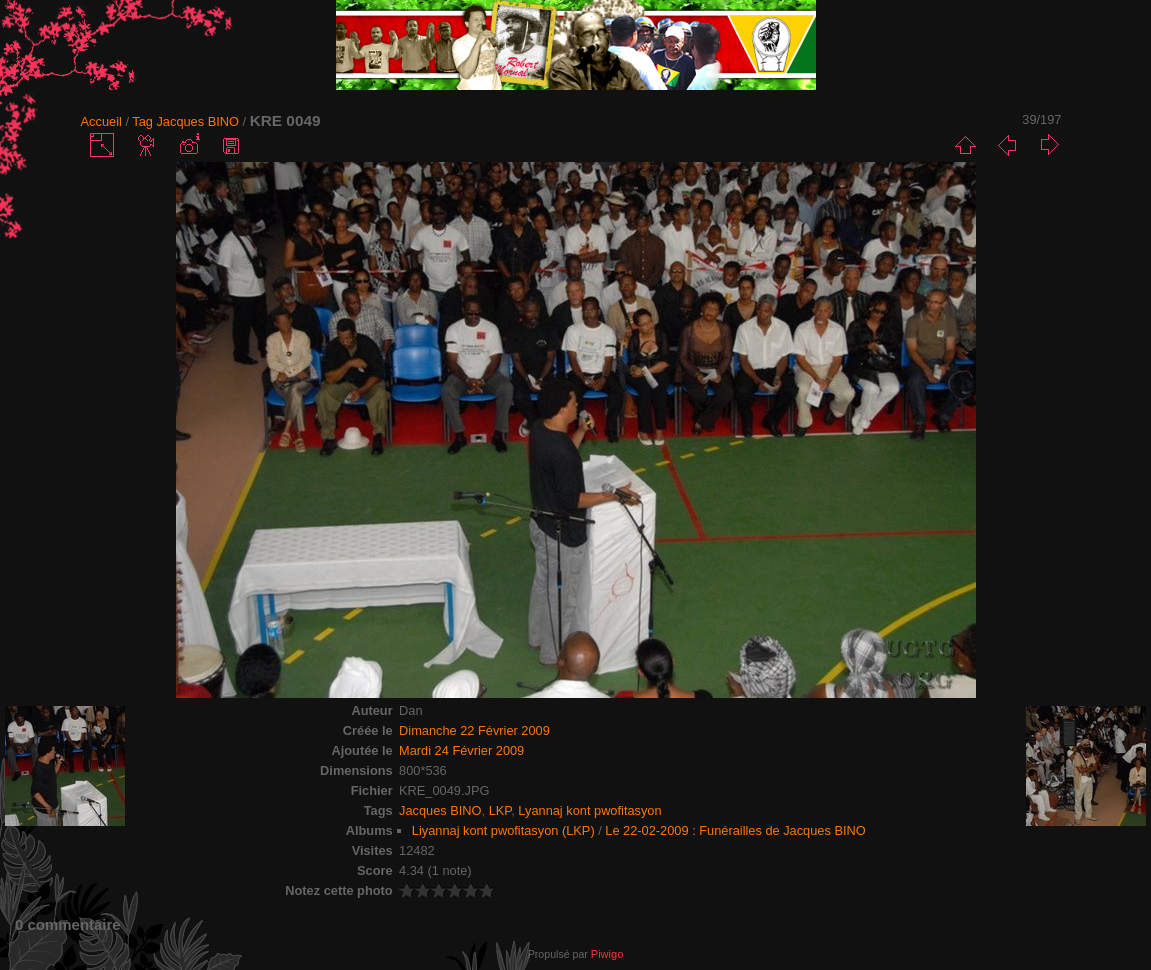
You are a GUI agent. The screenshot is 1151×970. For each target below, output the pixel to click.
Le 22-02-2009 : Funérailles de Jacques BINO (735, 830)
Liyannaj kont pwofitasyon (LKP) (503, 830)
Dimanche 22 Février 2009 (474, 730)
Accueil (101, 121)
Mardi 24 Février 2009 (461, 750)
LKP (500, 810)
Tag (142, 121)
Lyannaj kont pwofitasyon (589, 810)
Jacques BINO (197, 121)
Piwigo (607, 954)
